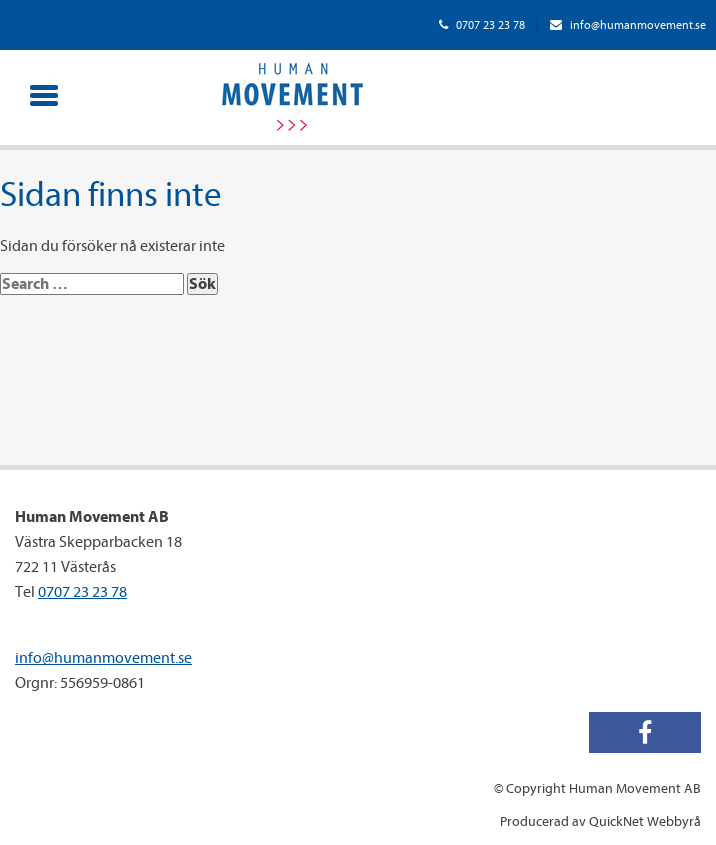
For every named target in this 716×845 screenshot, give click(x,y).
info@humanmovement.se (628, 25)
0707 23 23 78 (482, 25)
